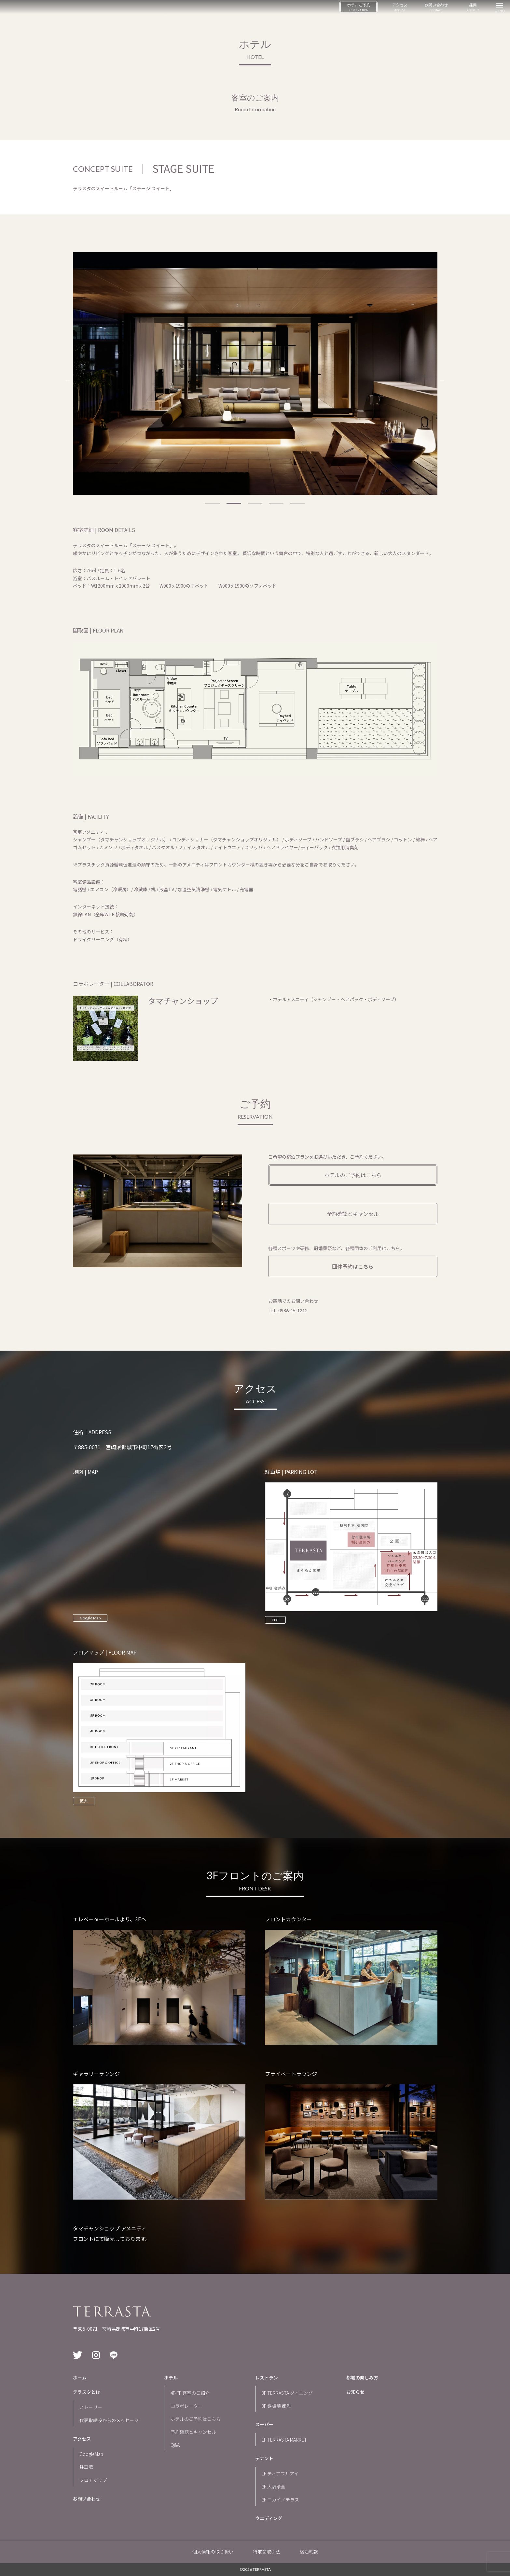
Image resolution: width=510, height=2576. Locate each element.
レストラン (266, 2377)
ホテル (171, 2377)
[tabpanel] (255, 373)
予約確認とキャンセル (353, 1214)
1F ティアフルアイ (280, 2473)
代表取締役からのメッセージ (109, 2420)
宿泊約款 (309, 2551)
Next (442, 380)
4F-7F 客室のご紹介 (190, 2393)
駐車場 (86, 2467)
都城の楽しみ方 (362, 2377)
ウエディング (268, 2518)
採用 (472, 7)
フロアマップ (93, 2480)
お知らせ (355, 2392)
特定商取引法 (266, 2551)
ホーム (80, 2377)
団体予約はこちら (353, 1266)
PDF (275, 1619)
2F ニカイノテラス (280, 2499)
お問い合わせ (436, 7)
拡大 (84, 1800)
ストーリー (90, 2407)
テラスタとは (86, 2392)
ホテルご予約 (358, 7)
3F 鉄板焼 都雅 (276, 2406)
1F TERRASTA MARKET (284, 2439)
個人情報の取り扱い (212, 2551)
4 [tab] (276, 503)
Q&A (175, 2445)
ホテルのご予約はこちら (352, 1175)
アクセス (399, 7)
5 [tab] (297, 503)
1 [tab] (212, 503)
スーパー (264, 2424)
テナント (264, 2458)
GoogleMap (91, 2454)
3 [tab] (255, 503)
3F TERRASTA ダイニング (287, 2393)
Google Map (90, 1617)
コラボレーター (186, 2406)
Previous (68, 380)
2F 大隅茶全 (273, 2486)
